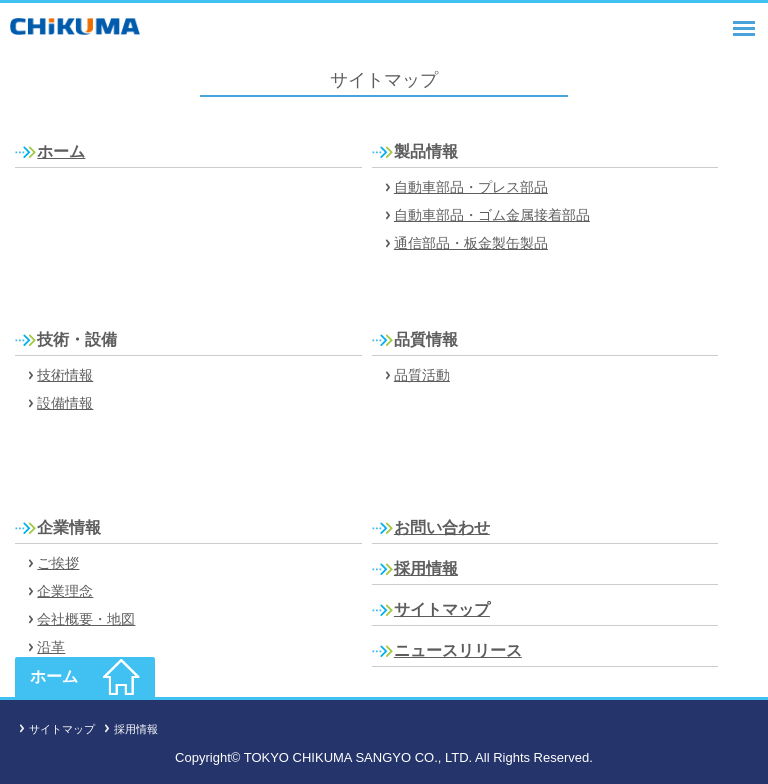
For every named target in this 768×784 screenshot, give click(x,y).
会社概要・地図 (86, 619)
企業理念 (65, 591)
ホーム (61, 151)
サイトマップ (442, 609)
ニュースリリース (458, 650)
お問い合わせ (442, 527)
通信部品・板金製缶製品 (471, 243)
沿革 (51, 647)
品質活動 (422, 375)
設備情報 (65, 403)
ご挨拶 (58, 563)
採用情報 (426, 568)
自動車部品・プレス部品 (471, 187)
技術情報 (65, 375)
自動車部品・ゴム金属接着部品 (492, 215)
